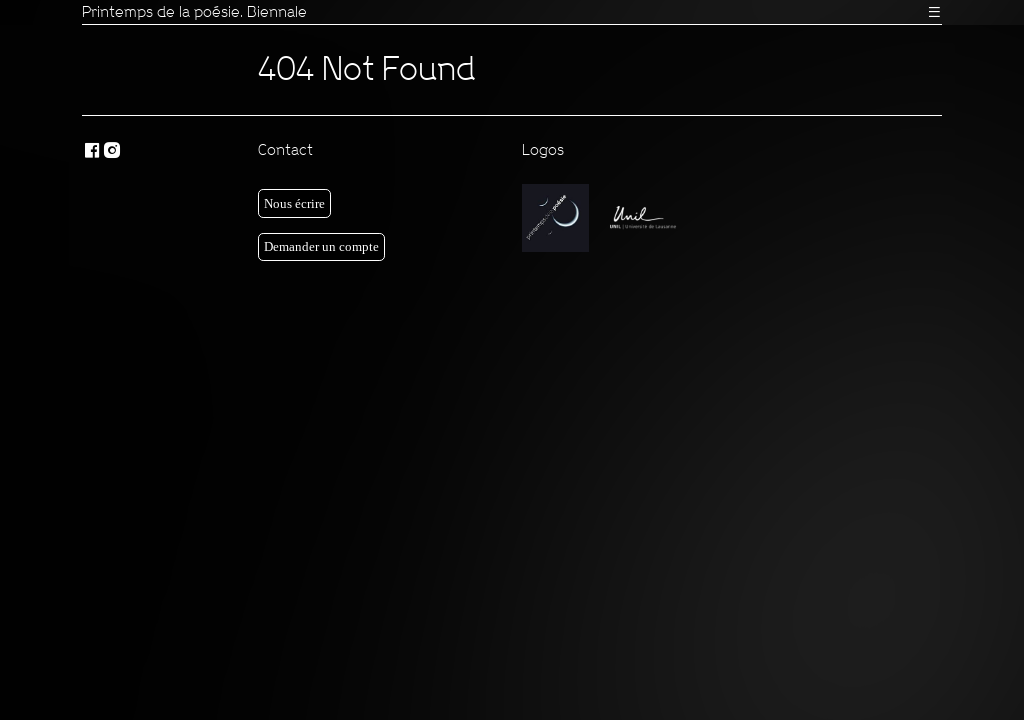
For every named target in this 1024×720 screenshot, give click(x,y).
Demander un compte (321, 246)
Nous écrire (294, 203)
